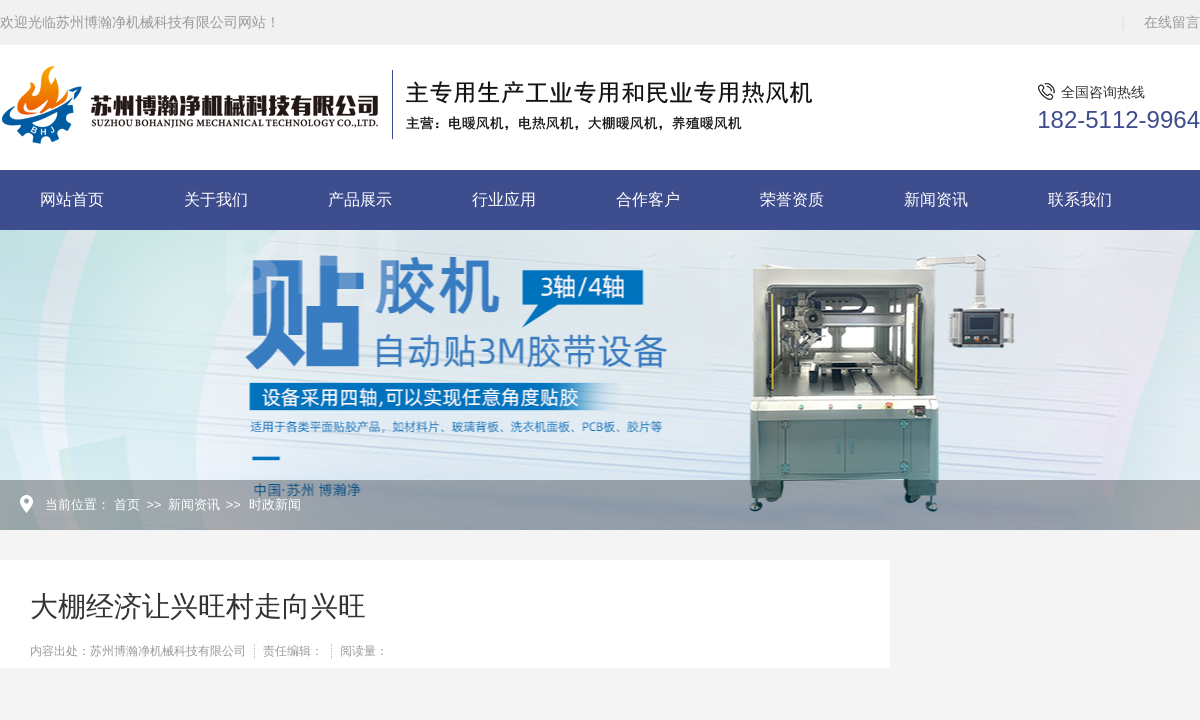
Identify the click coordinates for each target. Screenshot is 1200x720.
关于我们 (216, 199)
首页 (127, 504)
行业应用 (504, 199)
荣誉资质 (792, 199)
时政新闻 (275, 504)
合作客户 (648, 199)
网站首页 (72, 199)
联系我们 (1080, 199)
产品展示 (360, 199)
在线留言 (1172, 22)
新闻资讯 (936, 199)
